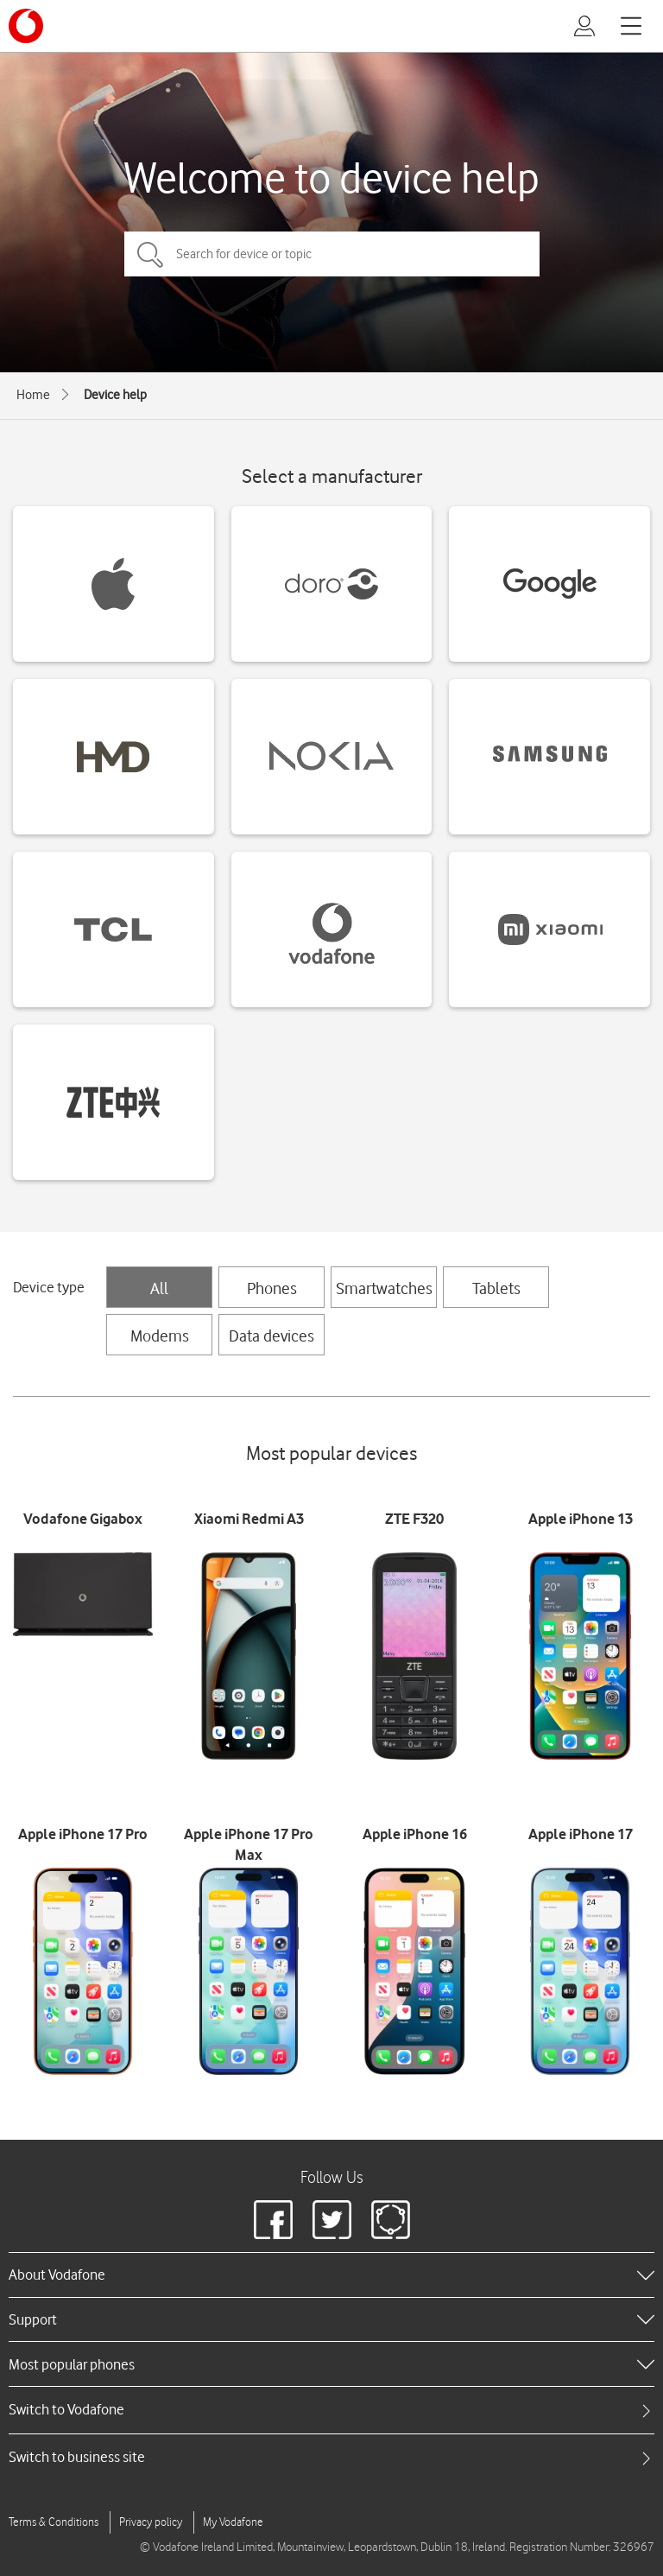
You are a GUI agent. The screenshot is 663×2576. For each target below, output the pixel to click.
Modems (159, 1335)
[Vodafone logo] (26, 26)
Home (33, 395)
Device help (115, 395)
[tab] (331, 2409)
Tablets (496, 1288)
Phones (272, 1288)
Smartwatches (384, 1288)
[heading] (331, 2274)
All (159, 1288)
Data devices (271, 1335)
